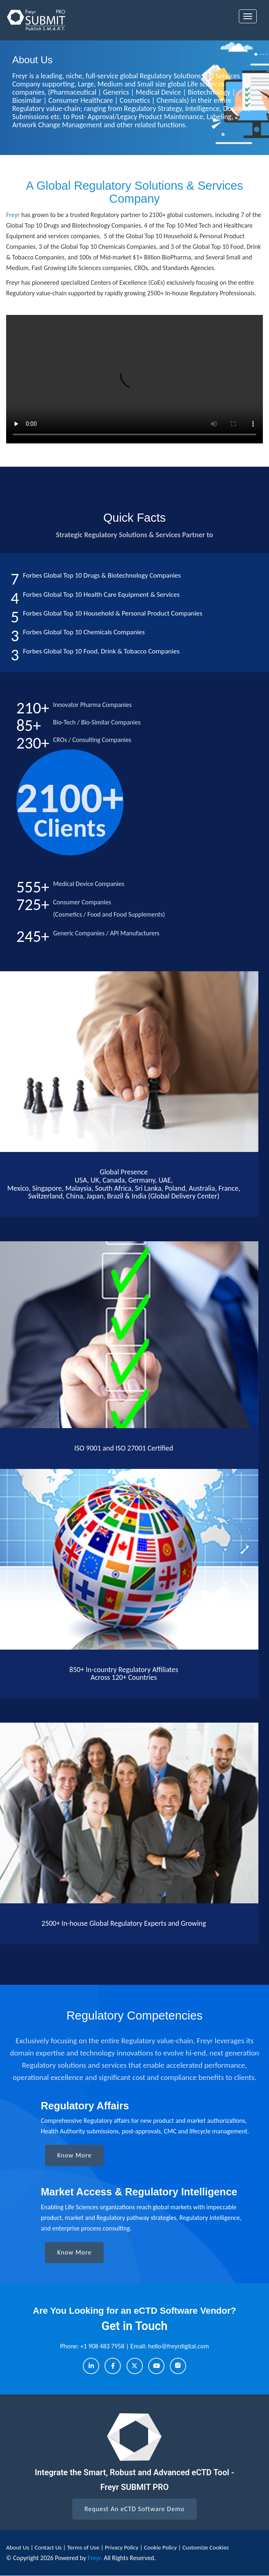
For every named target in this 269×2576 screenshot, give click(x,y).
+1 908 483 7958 (103, 2346)
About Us (18, 2547)
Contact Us (49, 2547)
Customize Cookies (205, 2547)
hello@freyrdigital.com (178, 2346)
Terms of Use (84, 2547)
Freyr (13, 215)
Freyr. (95, 2558)
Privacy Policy (122, 2547)
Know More (74, 2155)
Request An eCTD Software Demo (134, 2509)
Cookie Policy (160, 2547)
